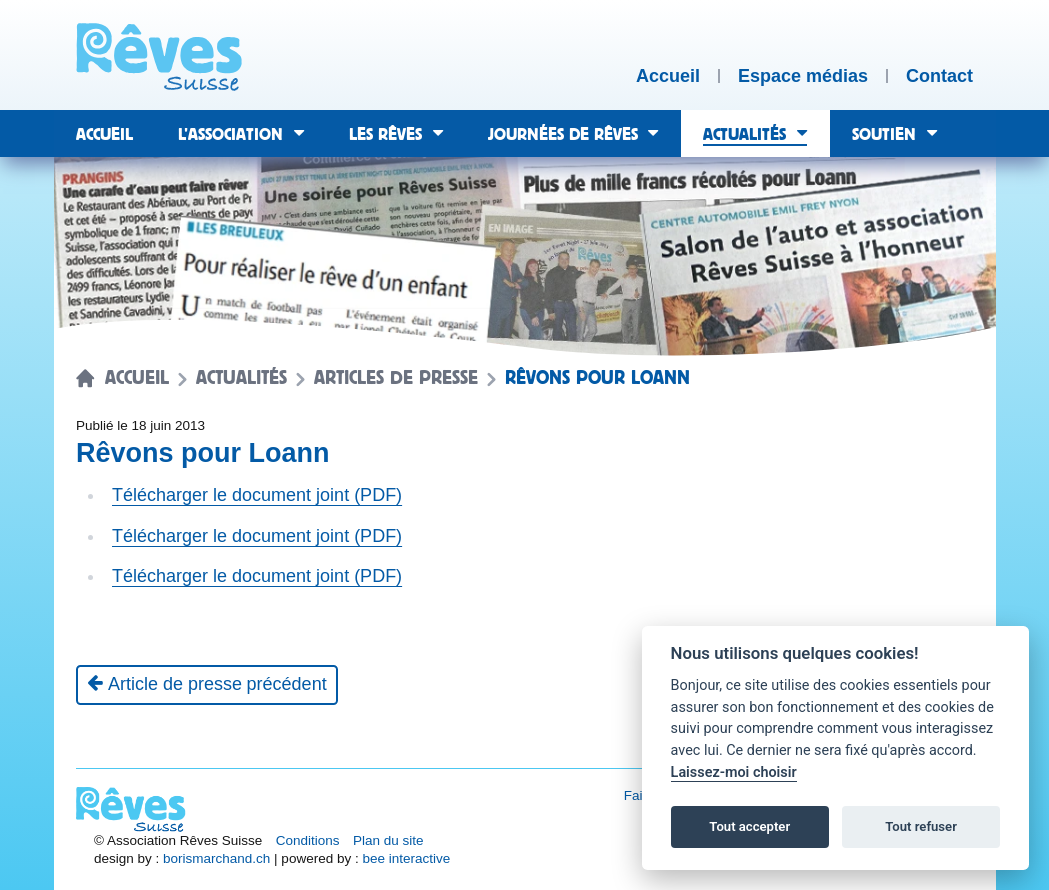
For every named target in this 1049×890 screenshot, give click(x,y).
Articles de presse (396, 378)
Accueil (137, 378)
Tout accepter (749, 826)
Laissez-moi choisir (734, 772)
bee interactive (406, 858)
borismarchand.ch (216, 858)
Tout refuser (921, 826)
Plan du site (388, 840)
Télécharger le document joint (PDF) (257, 495)
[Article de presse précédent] (207, 685)
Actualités (241, 378)
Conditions (308, 840)
